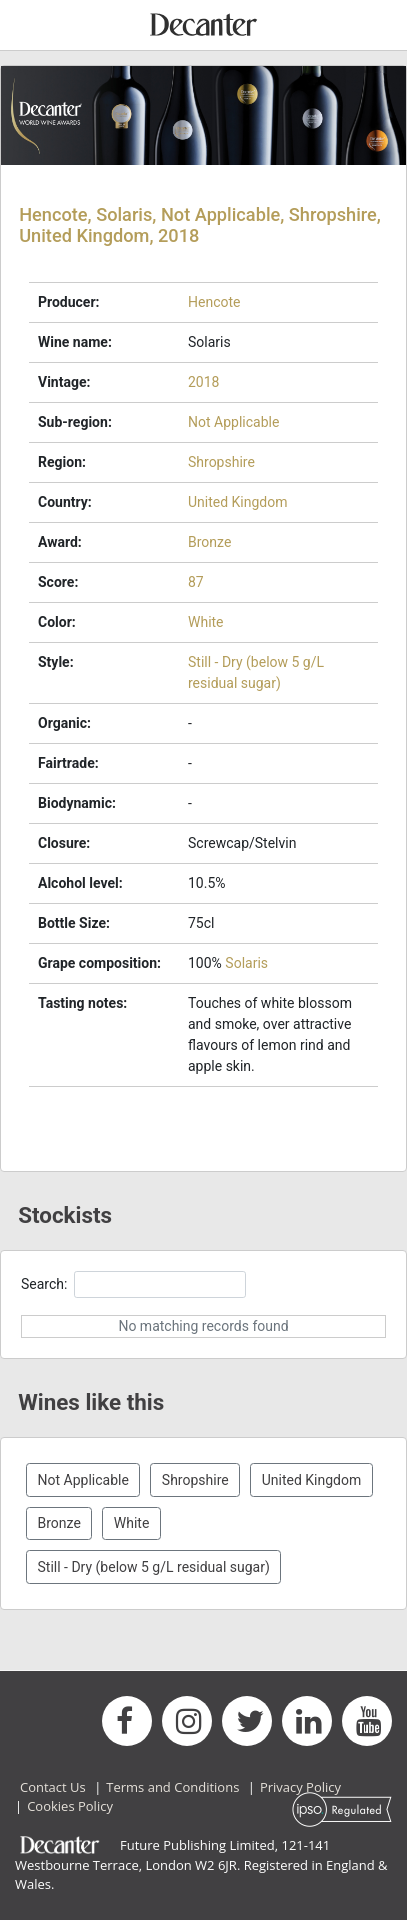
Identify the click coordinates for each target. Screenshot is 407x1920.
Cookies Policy (70, 1806)
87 (196, 582)
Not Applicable (233, 422)
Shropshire (221, 462)
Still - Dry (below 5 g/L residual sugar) (154, 1567)
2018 (203, 382)
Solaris (246, 963)
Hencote (214, 302)
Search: (133, 1284)
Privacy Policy (300, 1787)
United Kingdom (238, 502)
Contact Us (53, 1787)
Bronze (209, 542)
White (206, 622)
